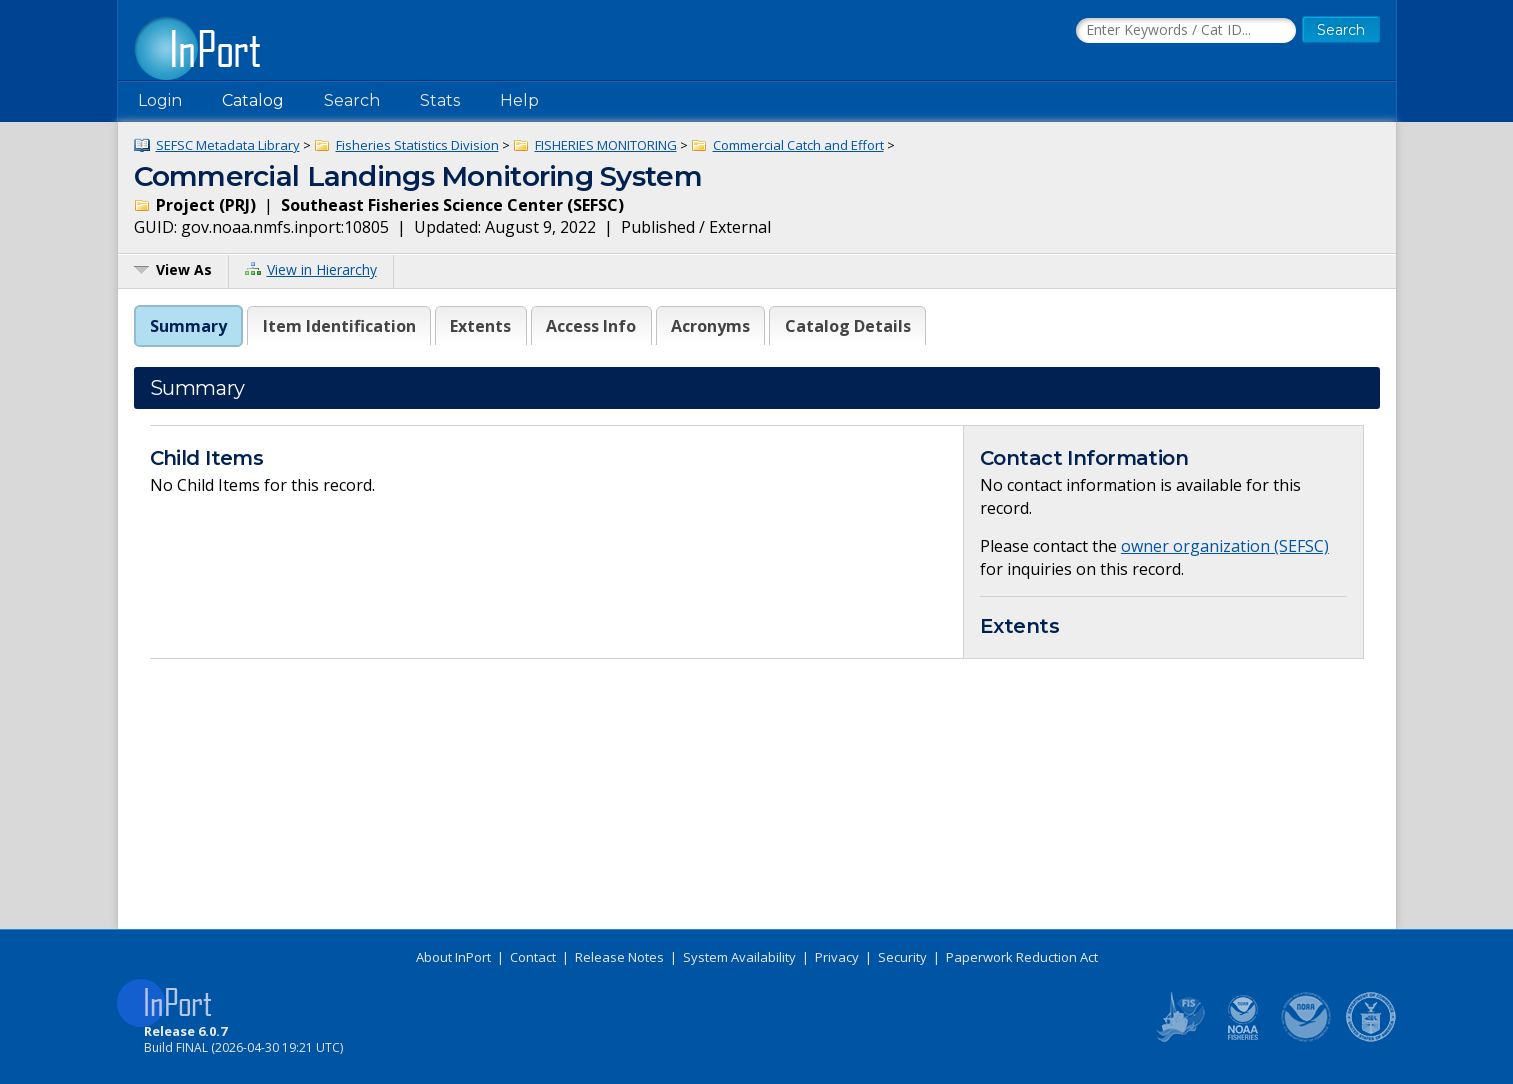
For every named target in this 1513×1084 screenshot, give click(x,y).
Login (160, 100)
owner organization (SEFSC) (1225, 546)
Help (519, 100)
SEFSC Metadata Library (228, 145)
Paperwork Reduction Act (1022, 957)
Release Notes (619, 957)
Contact (533, 957)
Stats (440, 100)
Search (352, 100)
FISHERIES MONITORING (606, 145)
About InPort (453, 957)
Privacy (837, 957)
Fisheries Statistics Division (417, 145)
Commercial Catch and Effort (798, 145)
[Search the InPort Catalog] (1186, 31)
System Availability (739, 957)
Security (902, 957)
